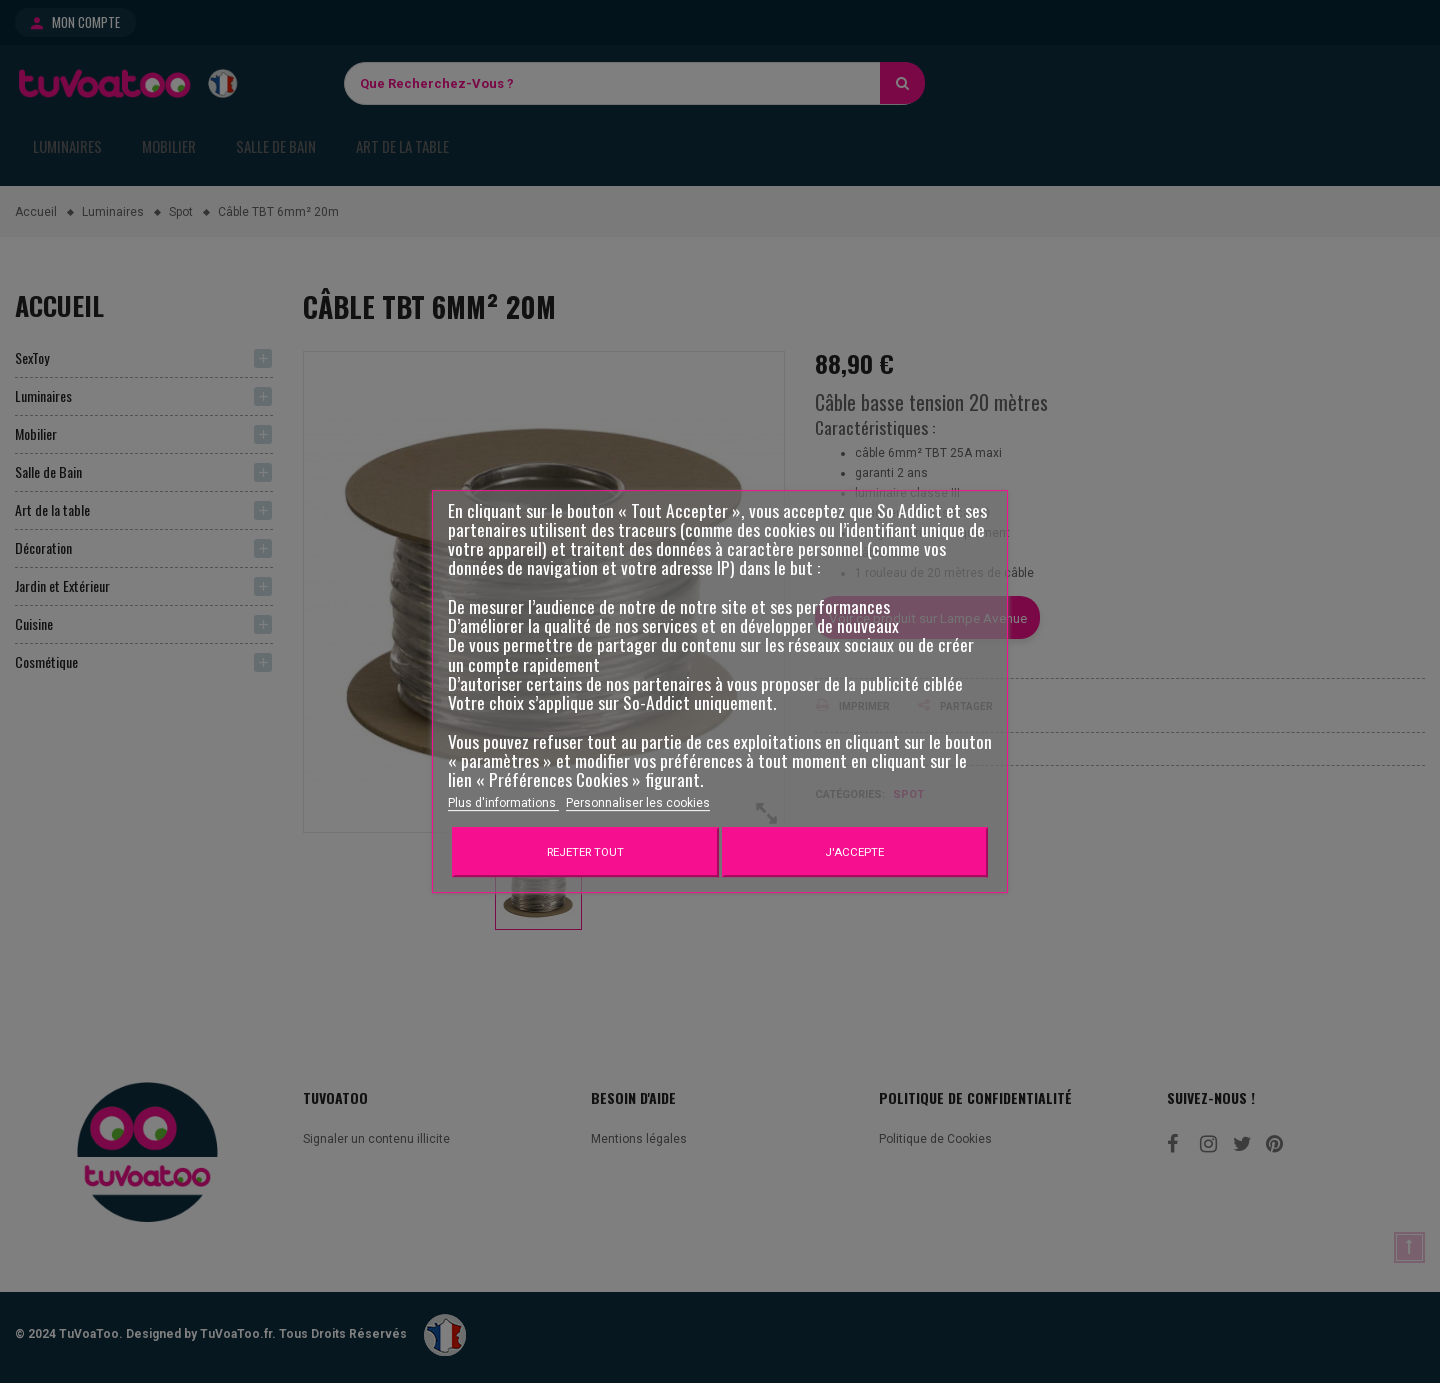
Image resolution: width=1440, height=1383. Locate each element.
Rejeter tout (585, 852)
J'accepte (854, 852)
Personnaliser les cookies (638, 803)
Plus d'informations (503, 803)
